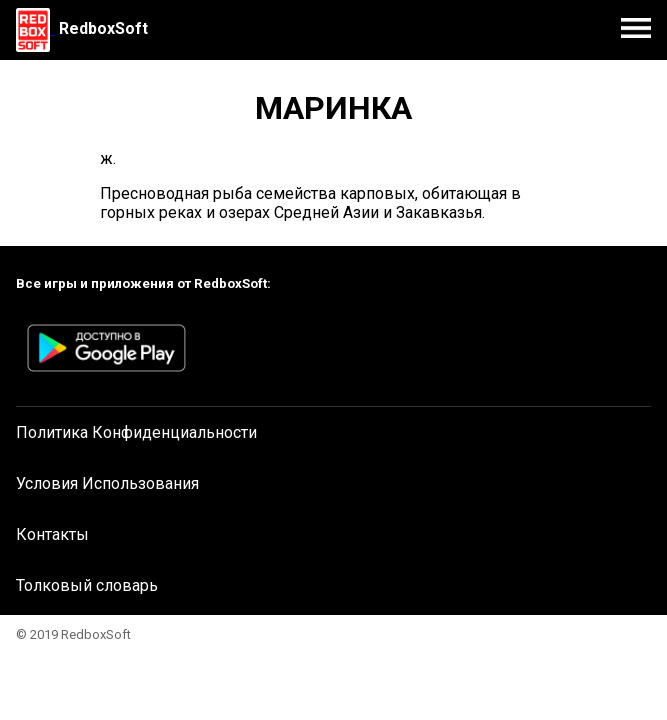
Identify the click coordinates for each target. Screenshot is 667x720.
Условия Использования (107, 483)
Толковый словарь (87, 585)
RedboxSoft (103, 28)
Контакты (52, 534)
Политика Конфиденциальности (136, 432)
